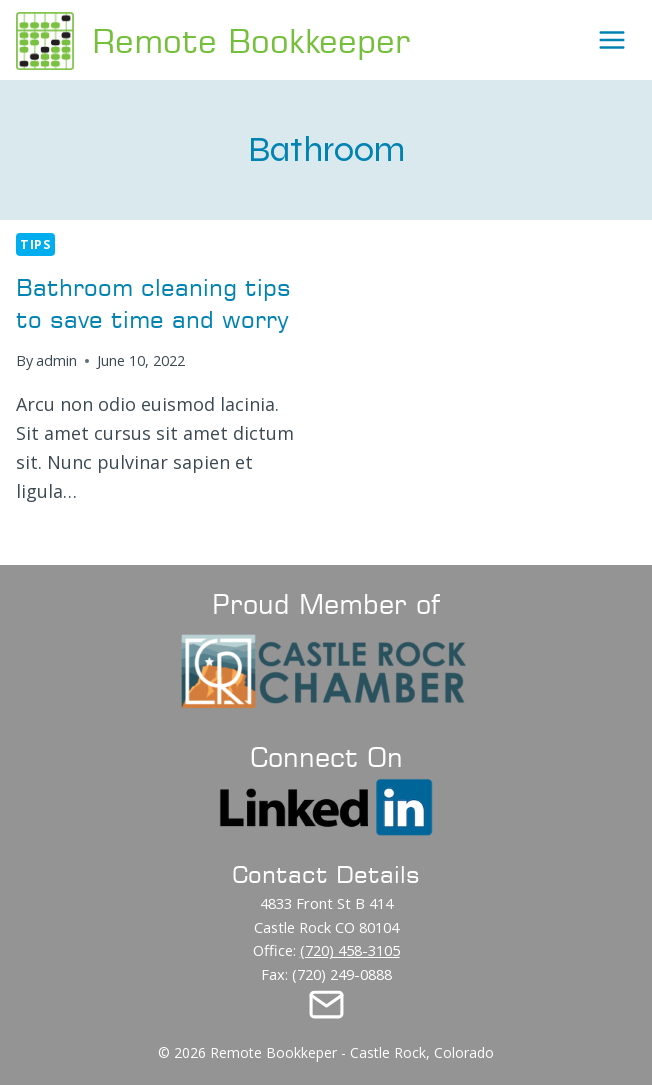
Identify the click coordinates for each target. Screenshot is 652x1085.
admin (56, 360)
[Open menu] (612, 40)
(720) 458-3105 (350, 950)
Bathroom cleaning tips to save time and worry (153, 302)
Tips (35, 244)
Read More (71, 538)
